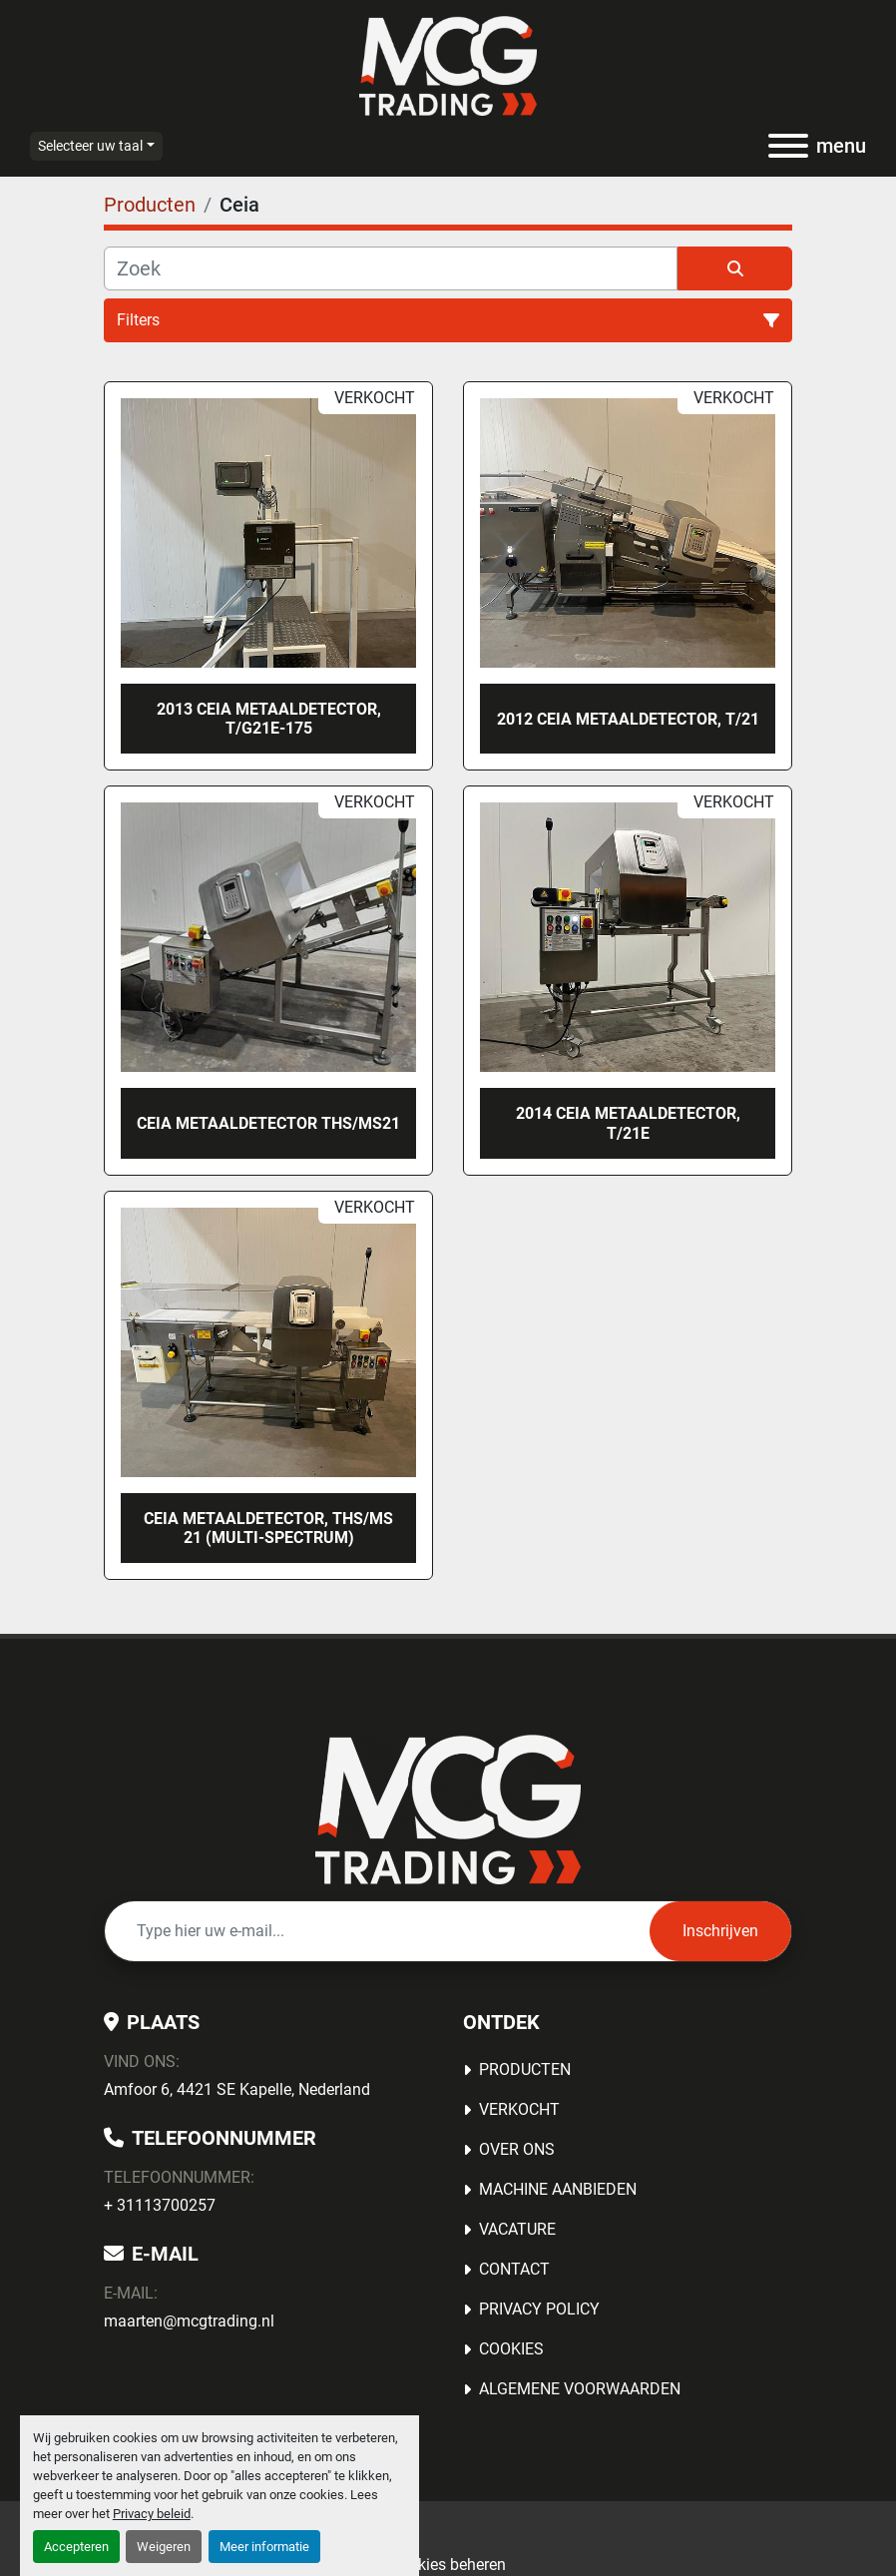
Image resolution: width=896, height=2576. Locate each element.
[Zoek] (390, 268)
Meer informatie (264, 2546)
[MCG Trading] (448, 1808)
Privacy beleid (152, 2513)
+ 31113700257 (160, 2205)
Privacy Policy (539, 2309)
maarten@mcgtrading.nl (189, 2321)
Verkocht (519, 2109)
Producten (525, 2069)
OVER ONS (517, 2149)
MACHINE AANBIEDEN (558, 2189)
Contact (514, 2269)
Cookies (511, 2348)
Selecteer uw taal (90, 146)
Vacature (517, 2229)
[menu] (788, 146)
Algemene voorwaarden (579, 2388)
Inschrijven (720, 1930)
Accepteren (76, 2546)
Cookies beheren (448, 2564)
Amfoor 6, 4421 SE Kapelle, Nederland (237, 2089)
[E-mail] (377, 1931)
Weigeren (164, 2546)
